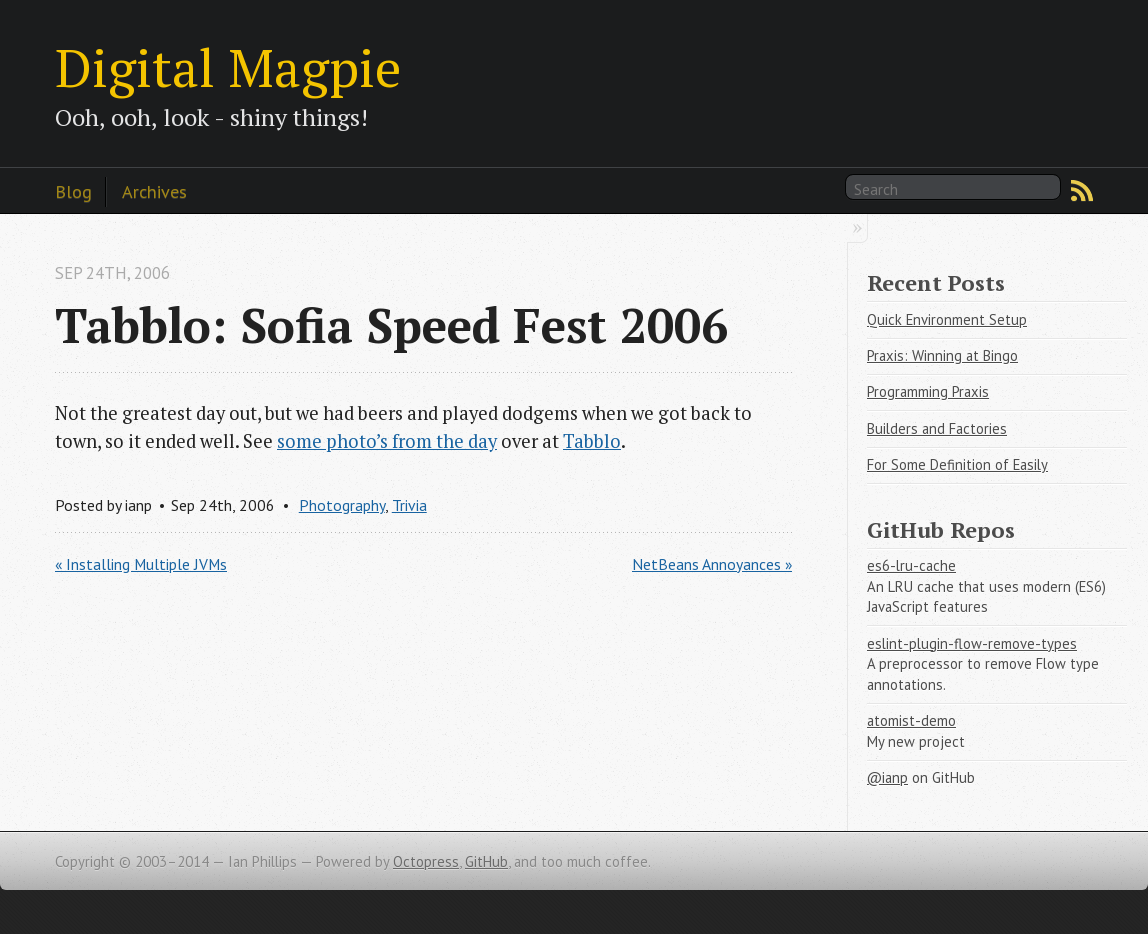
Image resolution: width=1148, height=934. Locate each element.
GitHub (486, 861)
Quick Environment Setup (947, 319)
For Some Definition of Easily (957, 464)
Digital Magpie (228, 67)
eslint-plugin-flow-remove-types (972, 643)
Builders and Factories (937, 428)
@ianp (887, 777)
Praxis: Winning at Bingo (942, 355)
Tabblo (592, 441)
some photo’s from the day (387, 441)
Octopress (426, 861)
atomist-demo (911, 720)
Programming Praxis (928, 391)
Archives (154, 191)
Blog (73, 191)
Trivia (409, 505)
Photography (342, 505)
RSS (1082, 191)
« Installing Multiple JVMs (141, 564)
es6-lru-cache (911, 565)
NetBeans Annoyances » (712, 564)
